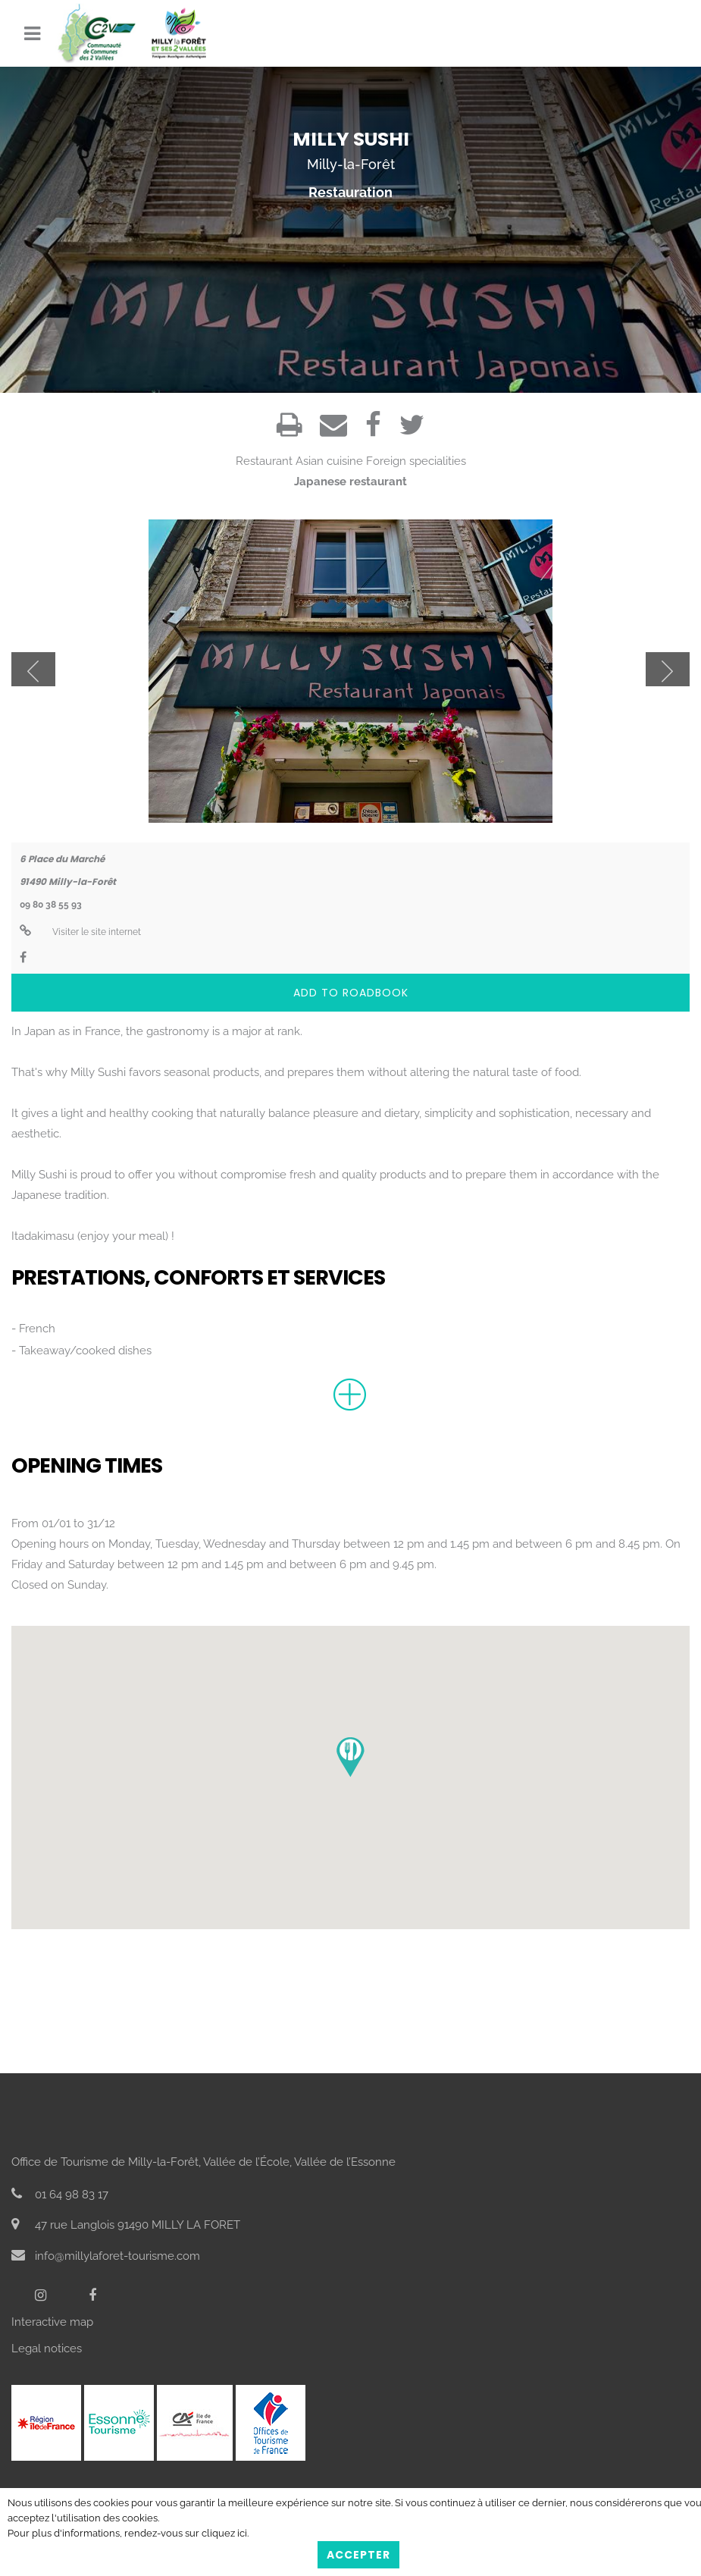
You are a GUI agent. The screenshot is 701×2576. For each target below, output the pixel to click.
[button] (350, 1757)
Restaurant (264, 461)
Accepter (358, 2554)
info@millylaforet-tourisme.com (105, 2256)
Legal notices (46, 2348)
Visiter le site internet (80, 932)
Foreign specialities (416, 461)
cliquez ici (224, 2533)
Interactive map (52, 2322)
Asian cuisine (329, 461)
